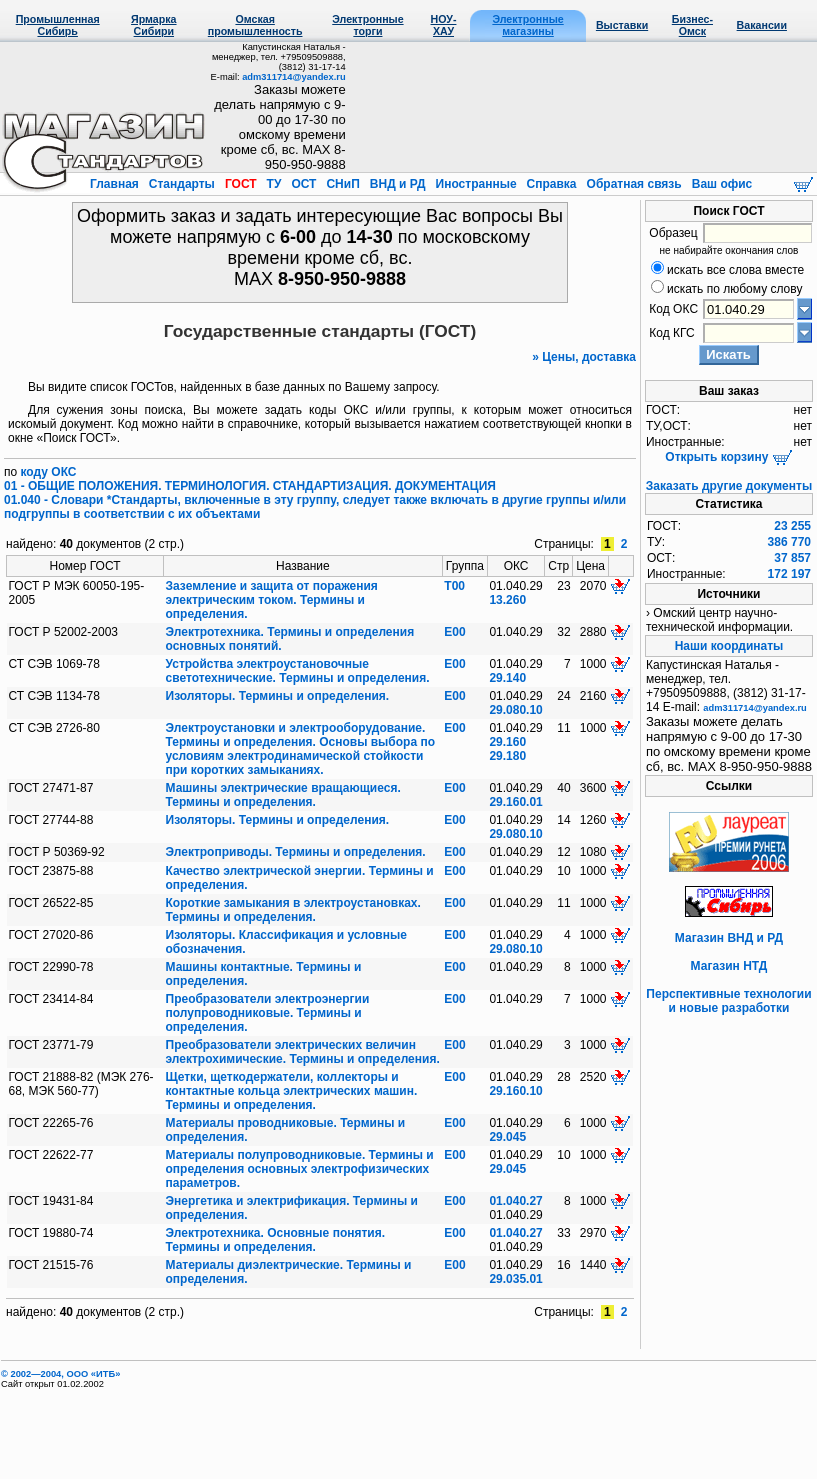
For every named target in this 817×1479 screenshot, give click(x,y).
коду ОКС (49, 472)
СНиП (343, 184)
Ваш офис (720, 184)
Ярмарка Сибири (153, 25)
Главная (116, 184)
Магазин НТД (729, 966)
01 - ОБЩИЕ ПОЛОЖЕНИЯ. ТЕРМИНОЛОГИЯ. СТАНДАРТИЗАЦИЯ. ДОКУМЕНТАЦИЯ (250, 486)
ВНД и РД (397, 184)
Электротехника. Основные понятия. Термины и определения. (276, 1240)
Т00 (454, 586)
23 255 (792, 526)
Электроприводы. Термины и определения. (296, 852)
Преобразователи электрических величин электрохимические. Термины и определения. (303, 1052)
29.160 (507, 742)
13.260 (507, 600)
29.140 (507, 678)
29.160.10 (515, 1091)
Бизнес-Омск (692, 25)
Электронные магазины (527, 25)
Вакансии (762, 25)
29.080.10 (515, 710)
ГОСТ (241, 184)
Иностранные (476, 184)
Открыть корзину (728, 457)
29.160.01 (515, 802)
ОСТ (304, 184)
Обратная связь (634, 184)
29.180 (507, 756)
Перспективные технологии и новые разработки (728, 1001)
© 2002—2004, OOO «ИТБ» (60, 1374)
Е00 (454, 632)
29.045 (507, 1137)
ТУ (273, 184)
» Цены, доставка (584, 357)
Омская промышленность (255, 25)
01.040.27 (515, 1201)
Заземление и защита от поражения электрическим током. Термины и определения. (272, 600)
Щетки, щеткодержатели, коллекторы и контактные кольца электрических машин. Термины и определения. (292, 1091)
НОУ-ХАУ (444, 25)
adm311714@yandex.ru (293, 77)
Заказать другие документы (729, 486)
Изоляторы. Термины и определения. (278, 696)
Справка (551, 184)
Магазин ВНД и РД (729, 938)
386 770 (789, 542)
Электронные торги (367, 25)
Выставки (622, 25)
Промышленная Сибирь (58, 25)
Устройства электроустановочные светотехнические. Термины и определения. (298, 671)
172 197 (789, 574)
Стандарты (181, 184)
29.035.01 (515, 1279)
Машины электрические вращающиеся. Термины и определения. (283, 795)
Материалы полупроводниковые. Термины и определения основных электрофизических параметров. (300, 1169)
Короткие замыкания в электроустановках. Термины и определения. (293, 910)
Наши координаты (729, 646)
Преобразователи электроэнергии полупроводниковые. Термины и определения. (268, 1013)
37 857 (792, 558)
